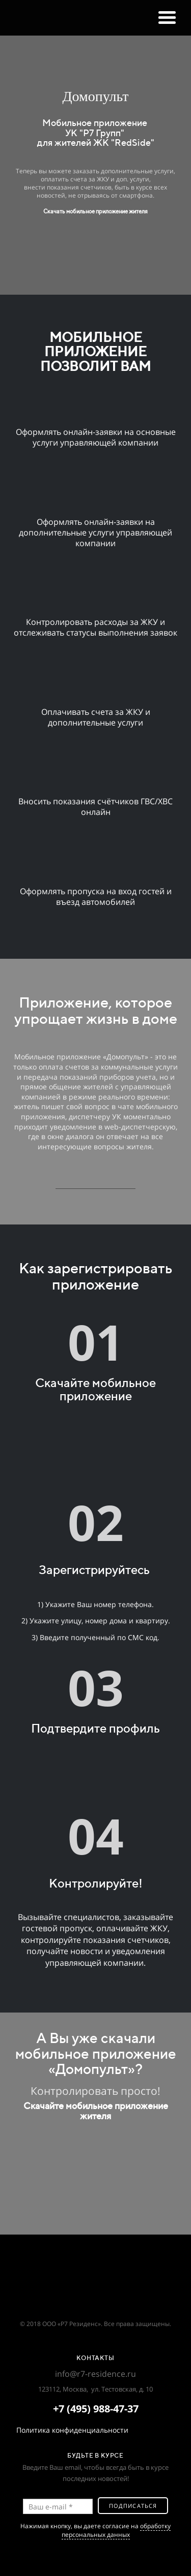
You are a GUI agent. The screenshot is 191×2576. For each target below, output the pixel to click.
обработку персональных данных (116, 2530)
